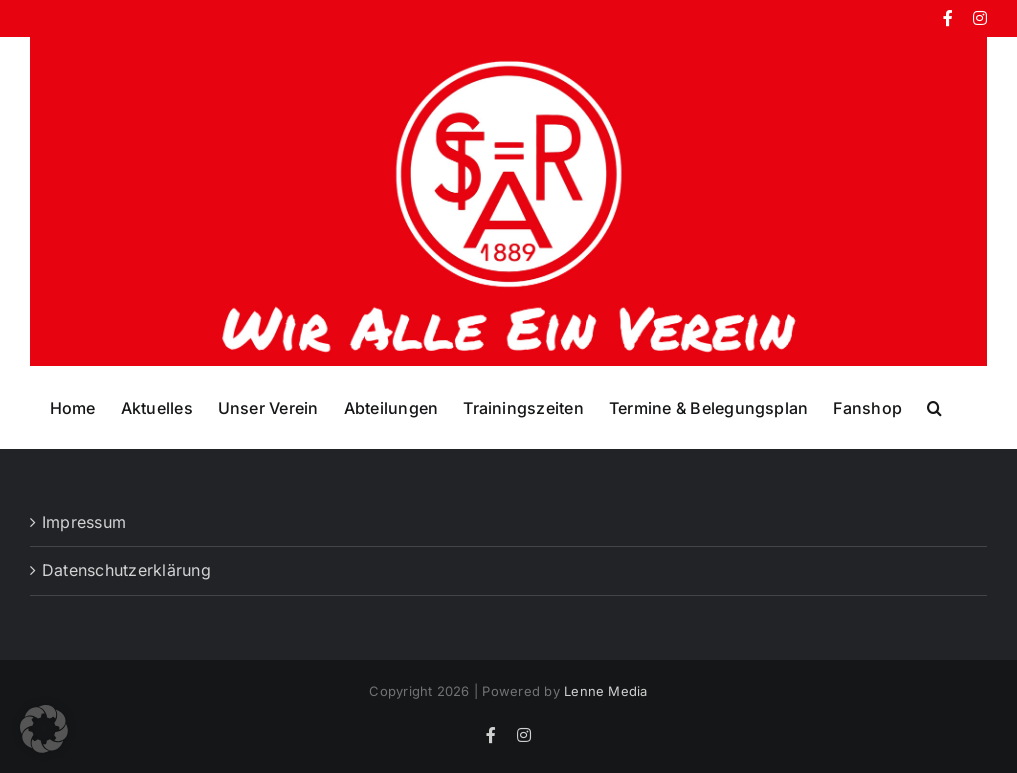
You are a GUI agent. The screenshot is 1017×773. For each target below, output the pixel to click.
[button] (934, 407)
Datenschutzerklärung (126, 570)
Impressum (84, 522)
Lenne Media (606, 691)
